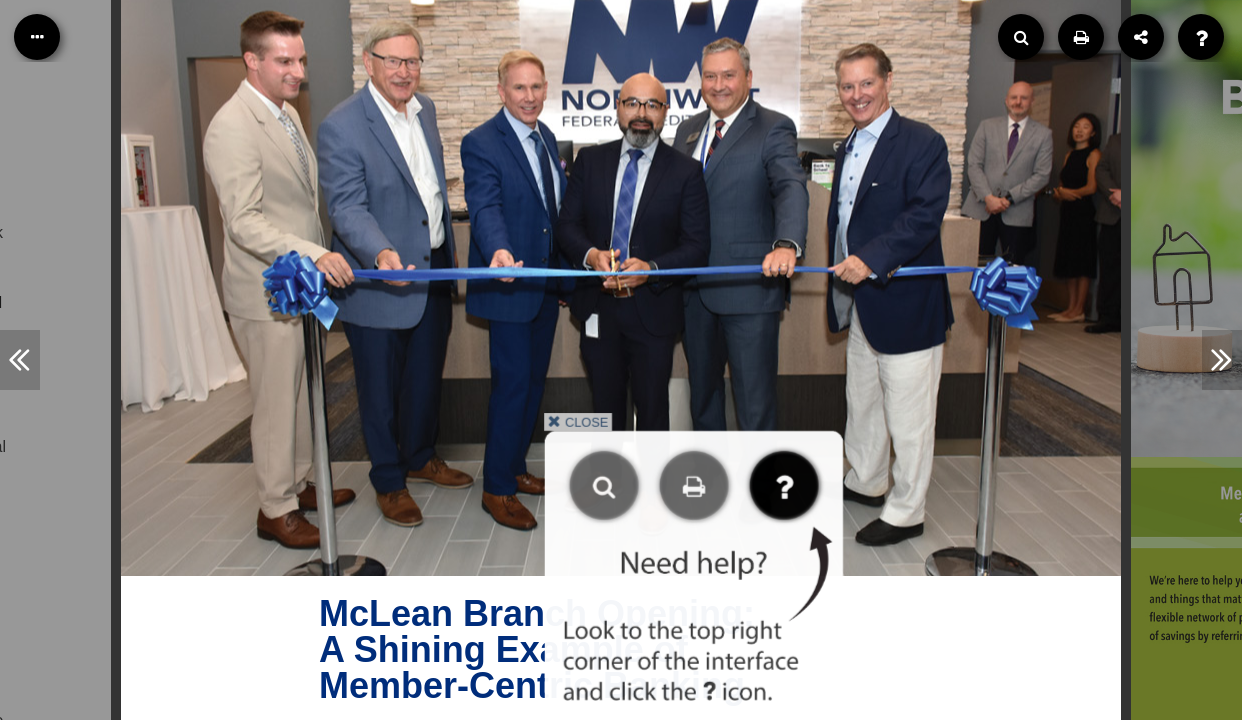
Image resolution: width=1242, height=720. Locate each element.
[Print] (1081, 37)
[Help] (1201, 37)
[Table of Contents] (37, 37)
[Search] (1021, 37)
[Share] (1141, 37)
